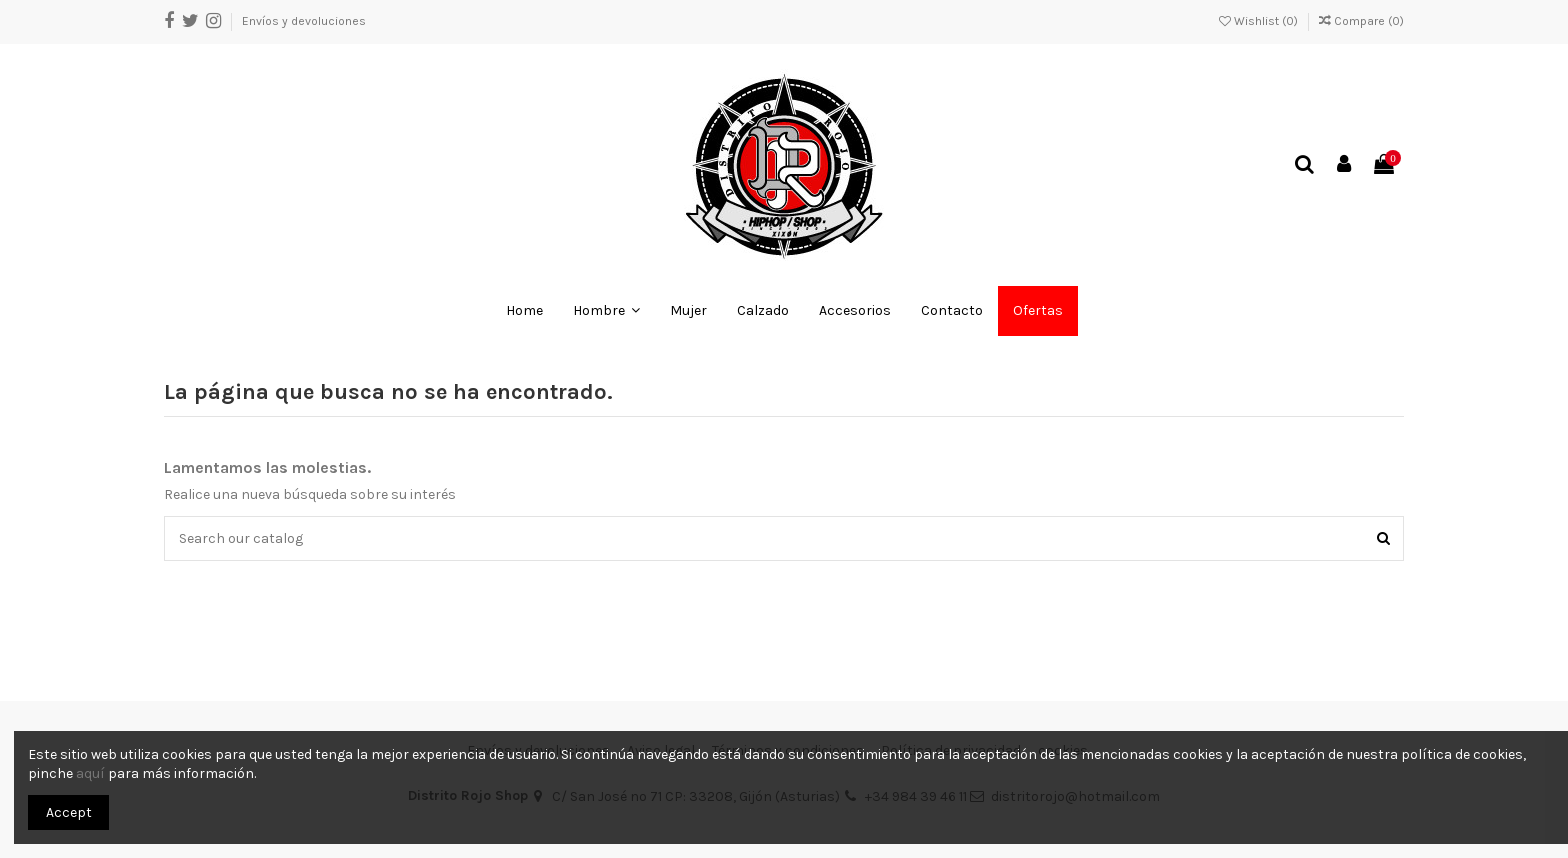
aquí (90, 773)
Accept (69, 812)
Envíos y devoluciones (304, 21)
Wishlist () (1260, 21)
